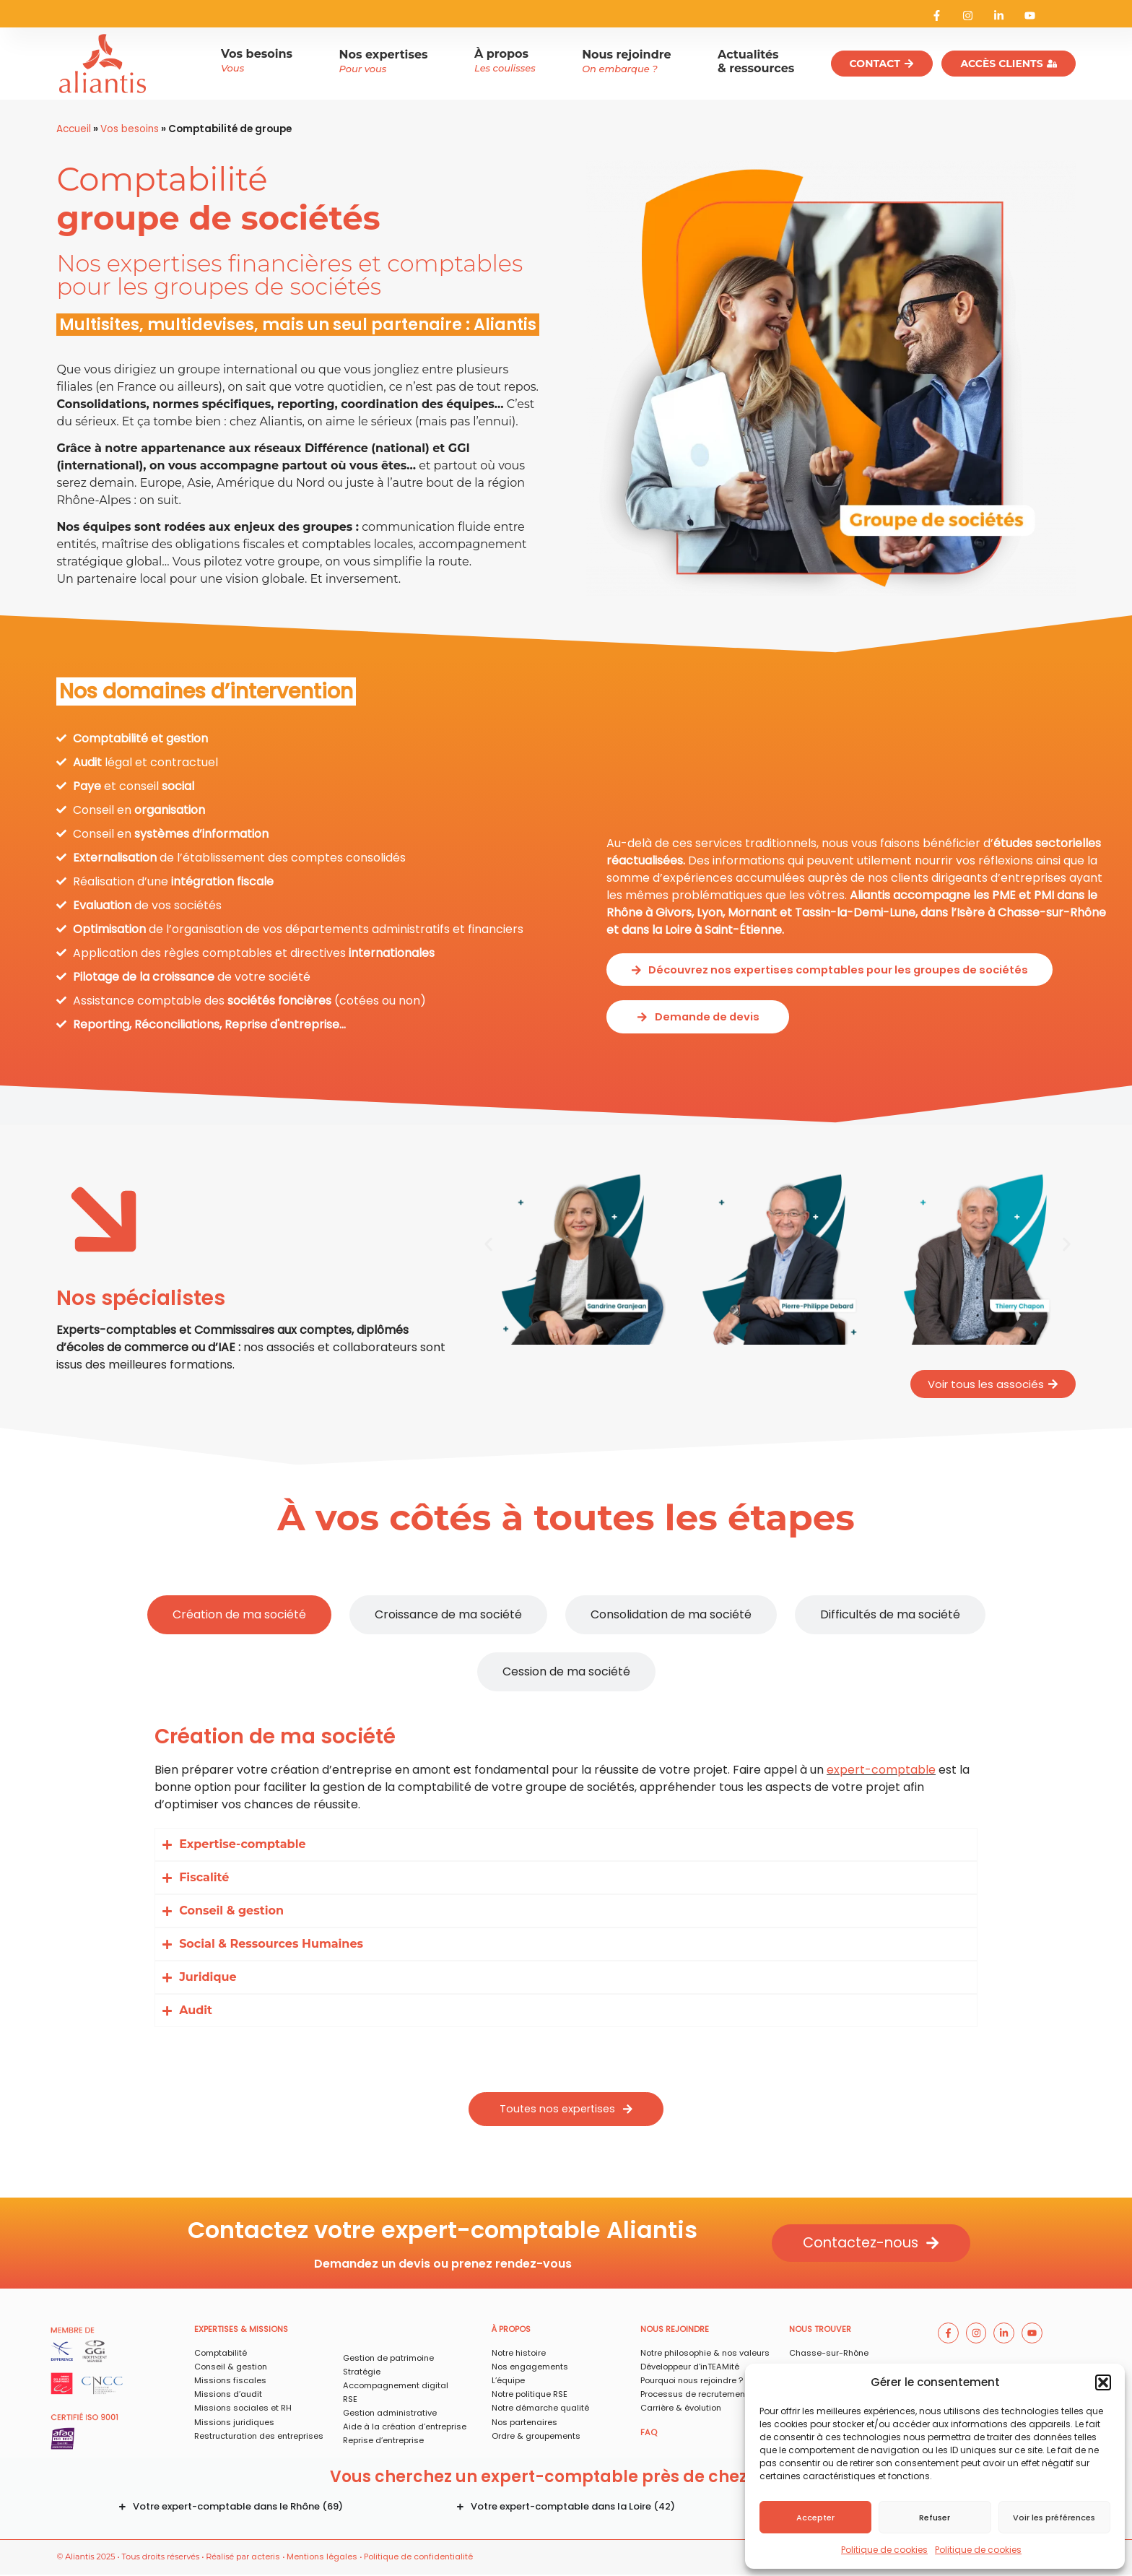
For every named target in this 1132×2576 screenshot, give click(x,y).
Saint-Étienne (743, 926)
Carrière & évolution (680, 2410)
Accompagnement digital (395, 2387)
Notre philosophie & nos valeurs (705, 2355)
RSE (350, 2401)
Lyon (710, 909)
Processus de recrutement (694, 2396)
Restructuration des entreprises (258, 2437)
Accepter (815, 2517)
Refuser (934, 2517)
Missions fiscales (230, 2382)
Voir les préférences (1054, 2517)
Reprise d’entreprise (383, 2442)
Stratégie (361, 2374)
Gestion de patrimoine (388, 2360)
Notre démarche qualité (540, 2410)
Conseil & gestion (230, 2369)
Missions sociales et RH (243, 2410)
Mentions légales (322, 2558)
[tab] (239, 1614)
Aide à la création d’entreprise (404, 2428)
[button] (1103, 2382)
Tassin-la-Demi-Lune (855, 909)
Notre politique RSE (529, 2396)
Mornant (752, 909)
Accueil (73, 129)
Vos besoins (129, 129)
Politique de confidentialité (418, 2558)
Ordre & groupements (536, 2437)
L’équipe (508, 2382)
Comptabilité (220, 2355)
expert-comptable (881, 1769)
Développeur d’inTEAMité (689, 2369)
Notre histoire (519, 2355)
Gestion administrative (390, 2415)
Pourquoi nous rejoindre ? (691, 2382)
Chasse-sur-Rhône (1052, 909)
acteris (265, 2558)
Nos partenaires (524, 2423)
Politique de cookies (884, 2550)
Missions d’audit (228, 2396)
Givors (674, 909)
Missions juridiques (234, 2423)
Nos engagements (530, 2369)
